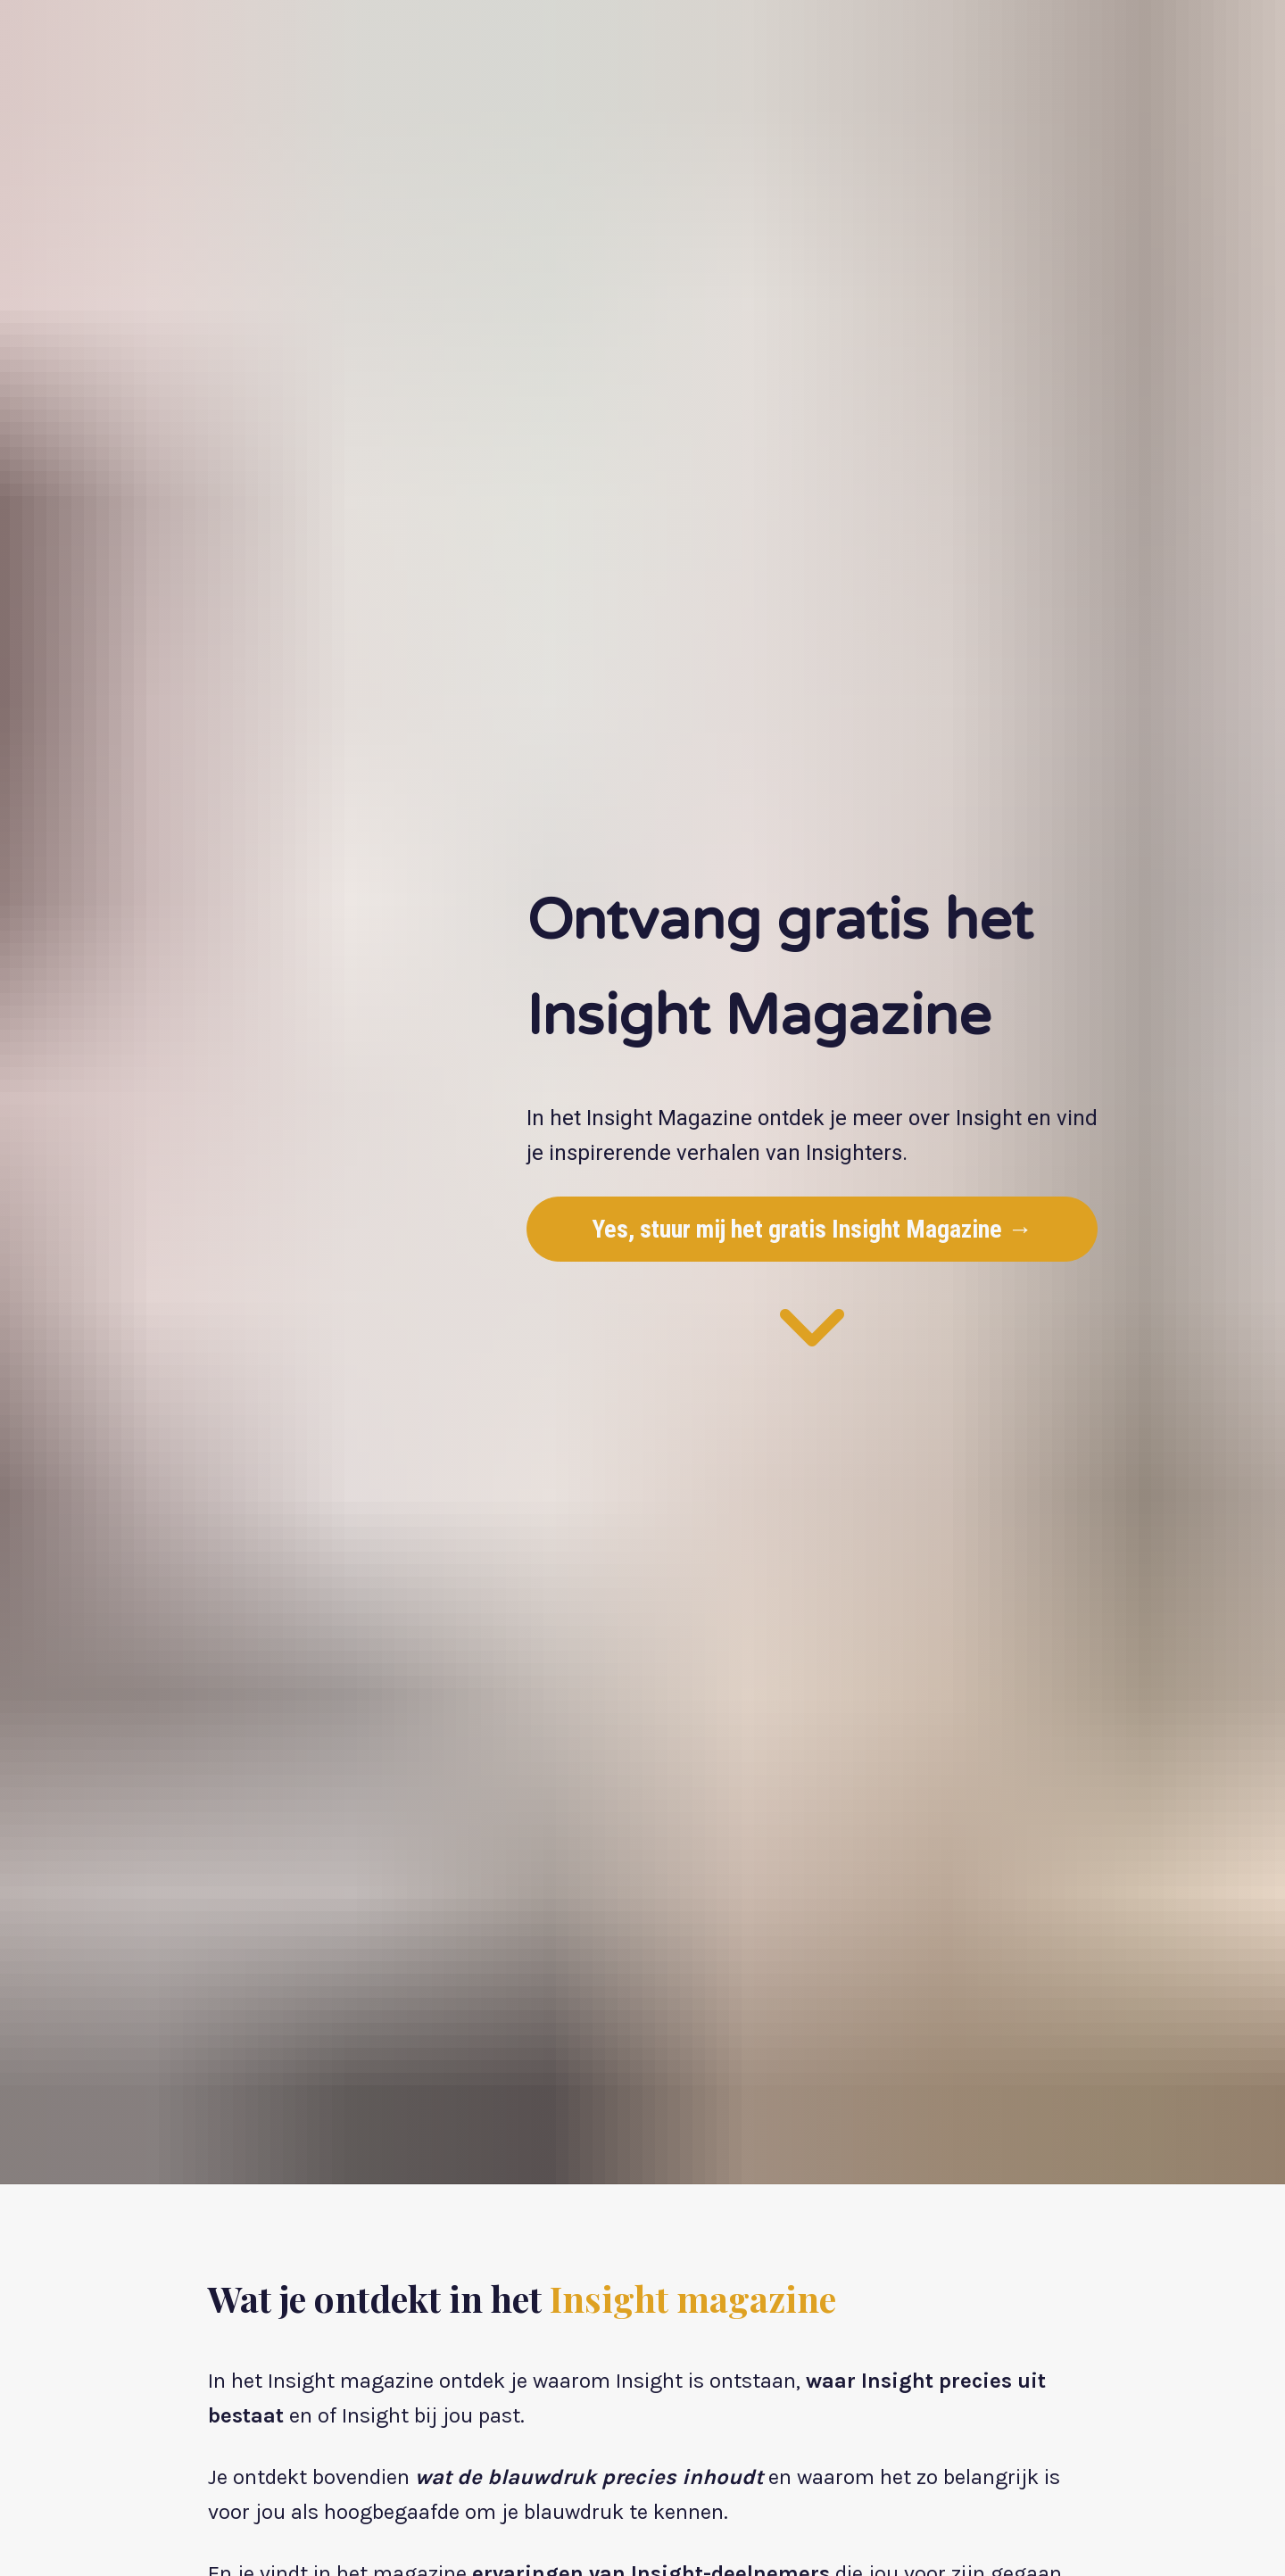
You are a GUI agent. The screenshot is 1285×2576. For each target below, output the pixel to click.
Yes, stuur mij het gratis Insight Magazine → (812, 1112)
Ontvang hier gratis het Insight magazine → (452, 2443)
